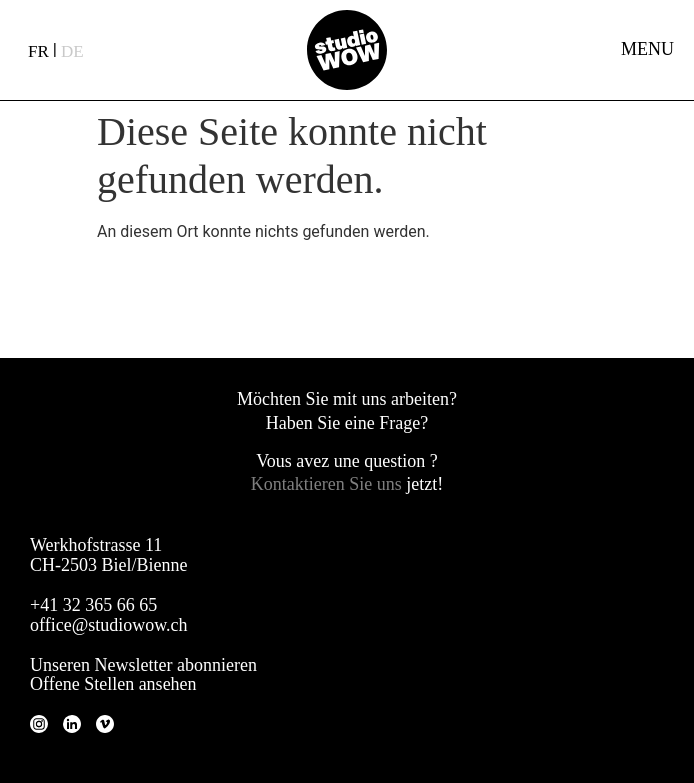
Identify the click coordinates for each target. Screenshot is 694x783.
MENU (647, 49)
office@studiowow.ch (109, 625)
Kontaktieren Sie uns (328, 484)
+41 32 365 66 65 (93, 605)
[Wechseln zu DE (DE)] (72, 50)
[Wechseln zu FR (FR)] (38, 50)
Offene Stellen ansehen (113, 684)
